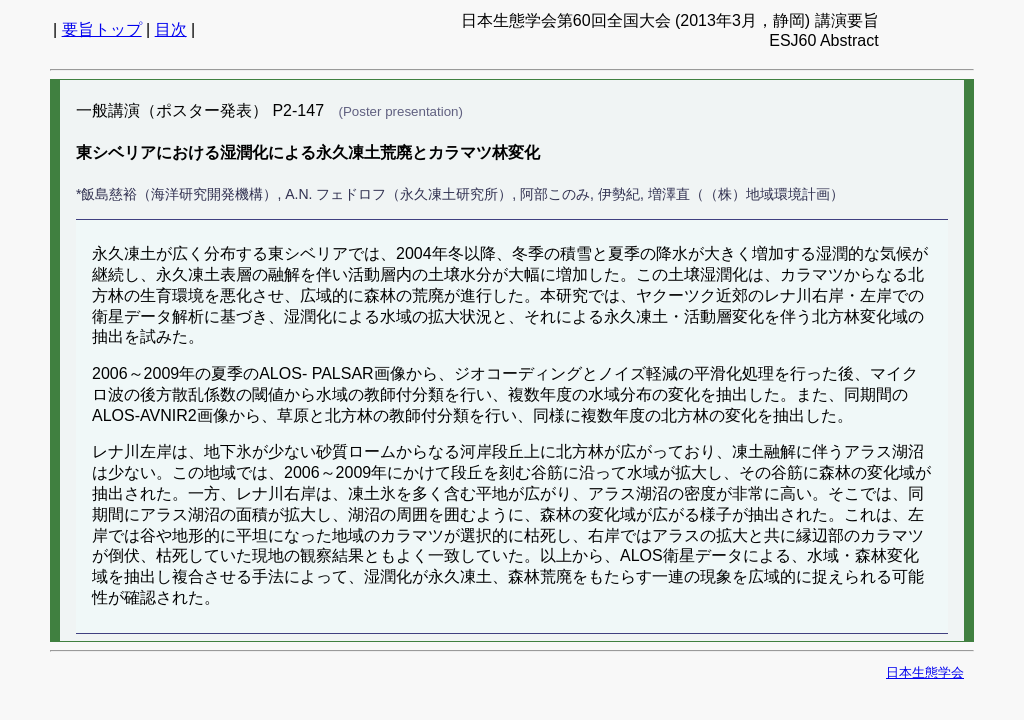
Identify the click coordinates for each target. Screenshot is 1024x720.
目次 (171, 29)
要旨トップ (102, 29)
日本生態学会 (925, 672)
